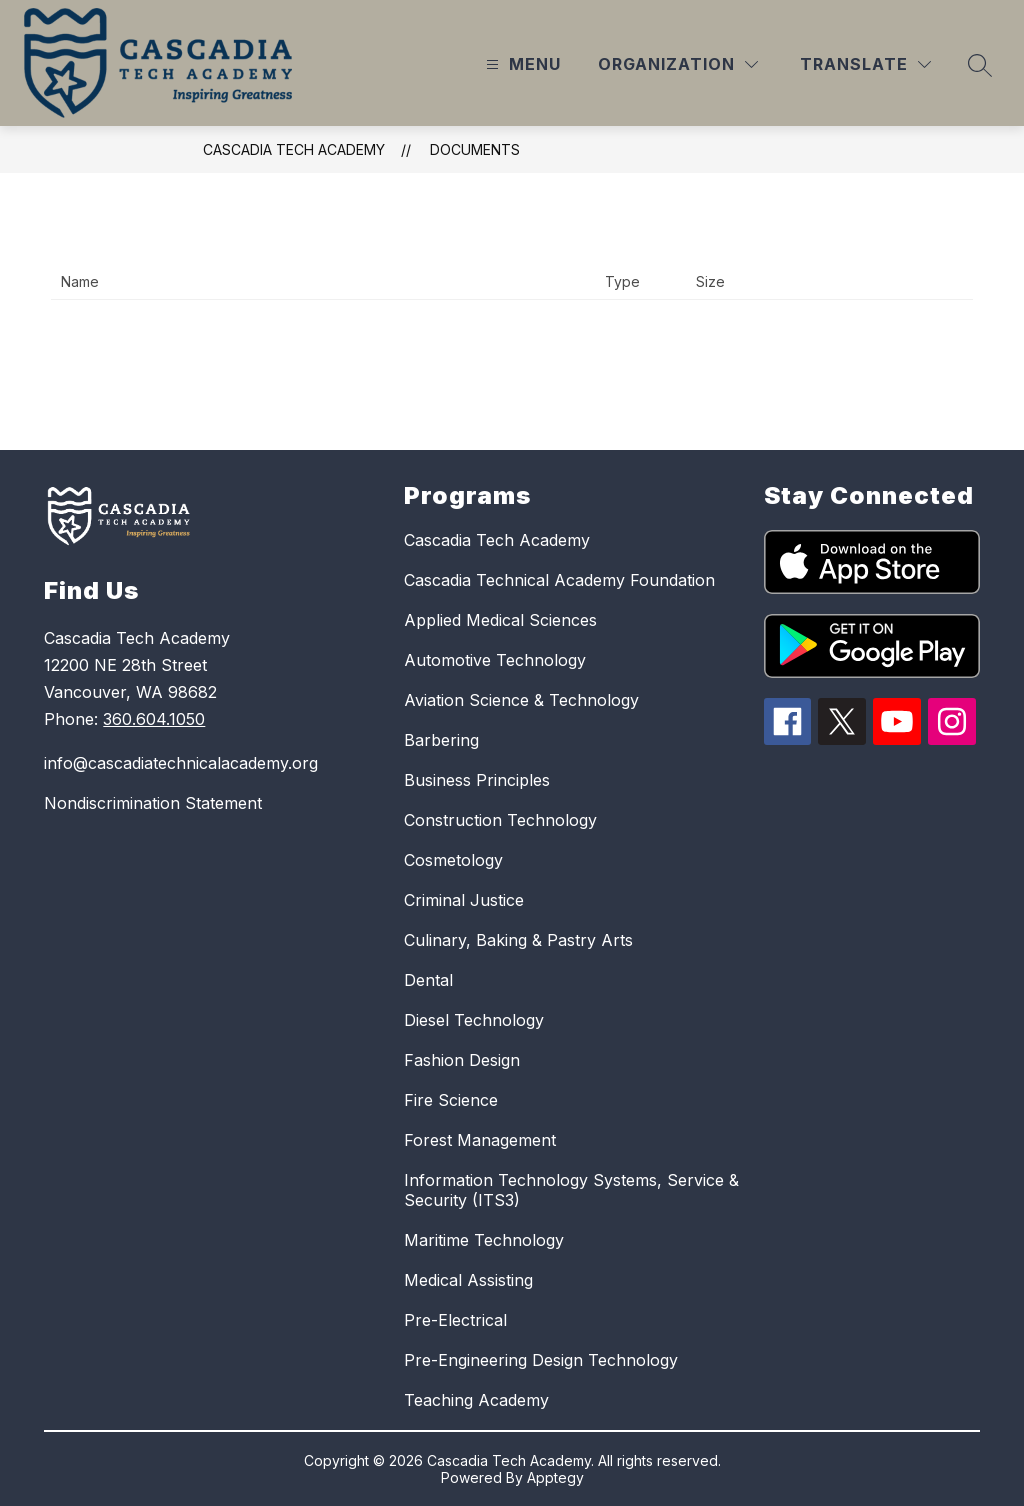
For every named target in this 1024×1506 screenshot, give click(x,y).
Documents (475, 149)
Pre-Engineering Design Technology (541, 1360)
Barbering (441, 740)
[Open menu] (521, 64)
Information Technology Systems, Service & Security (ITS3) (571, 1190)
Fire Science (451, 1100)
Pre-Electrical (455, 1320)
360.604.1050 (154, 719)
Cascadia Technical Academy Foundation (559, 580)
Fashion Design (462, 1060)
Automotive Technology (495, 660)
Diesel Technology (474, 1020)
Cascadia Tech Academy (294, 149)
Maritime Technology (484, 1240)
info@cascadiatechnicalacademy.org (181, 763)
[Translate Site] (865, 64)
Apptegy (555, 1477)
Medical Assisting (468, 1280)
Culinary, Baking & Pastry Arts (518, 940)
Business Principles (477, 780)
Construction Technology (500, 820)
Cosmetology (453, 860)
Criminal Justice (464, 900)
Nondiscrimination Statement (153, 803)
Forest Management (480, 1140)
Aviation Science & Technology (521, 700)
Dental (428, 980)
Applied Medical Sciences (500, 620)
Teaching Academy (476, 1400)
